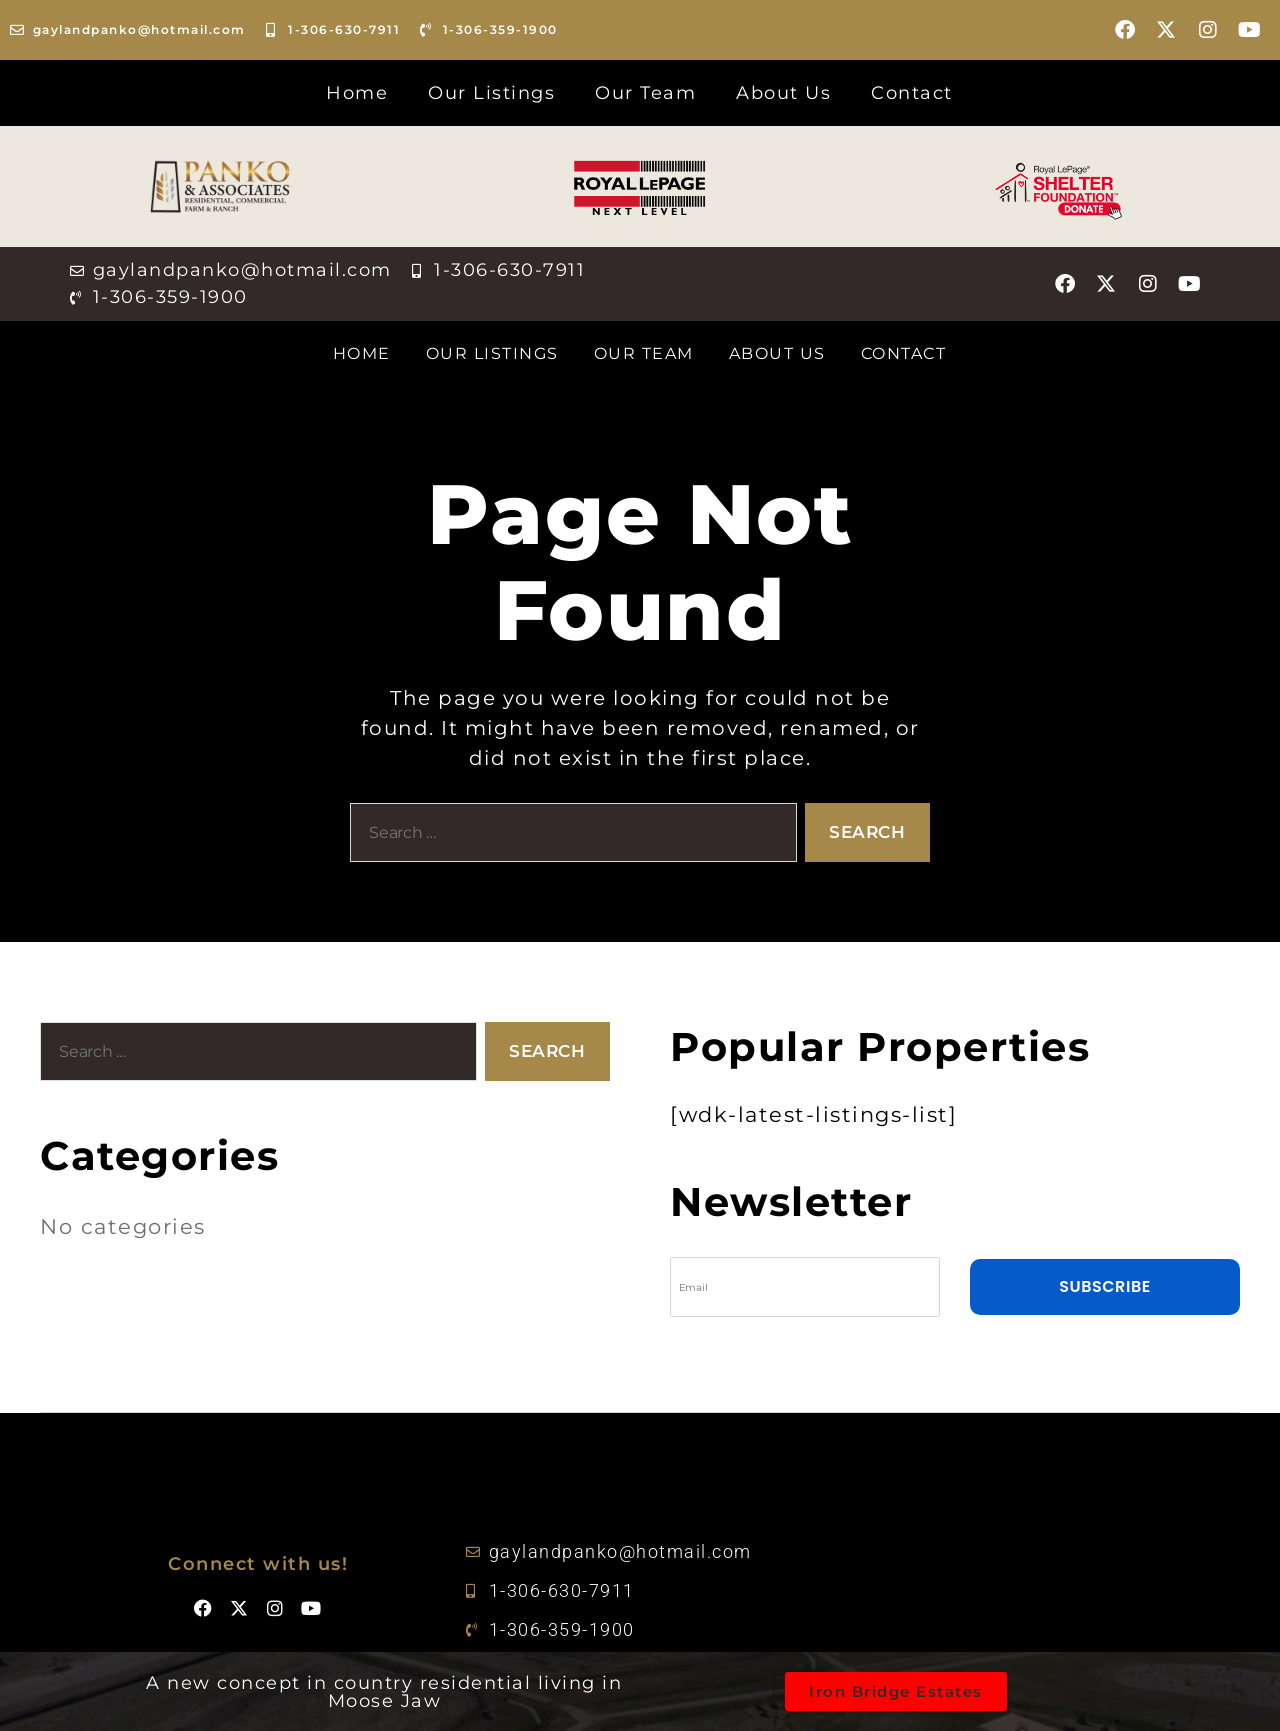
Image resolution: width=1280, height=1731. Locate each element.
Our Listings (491, 93)
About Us (783, 93)
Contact (912, 93)
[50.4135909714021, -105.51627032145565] (1005, 1590)
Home (357, 93)
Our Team (645, 93)
